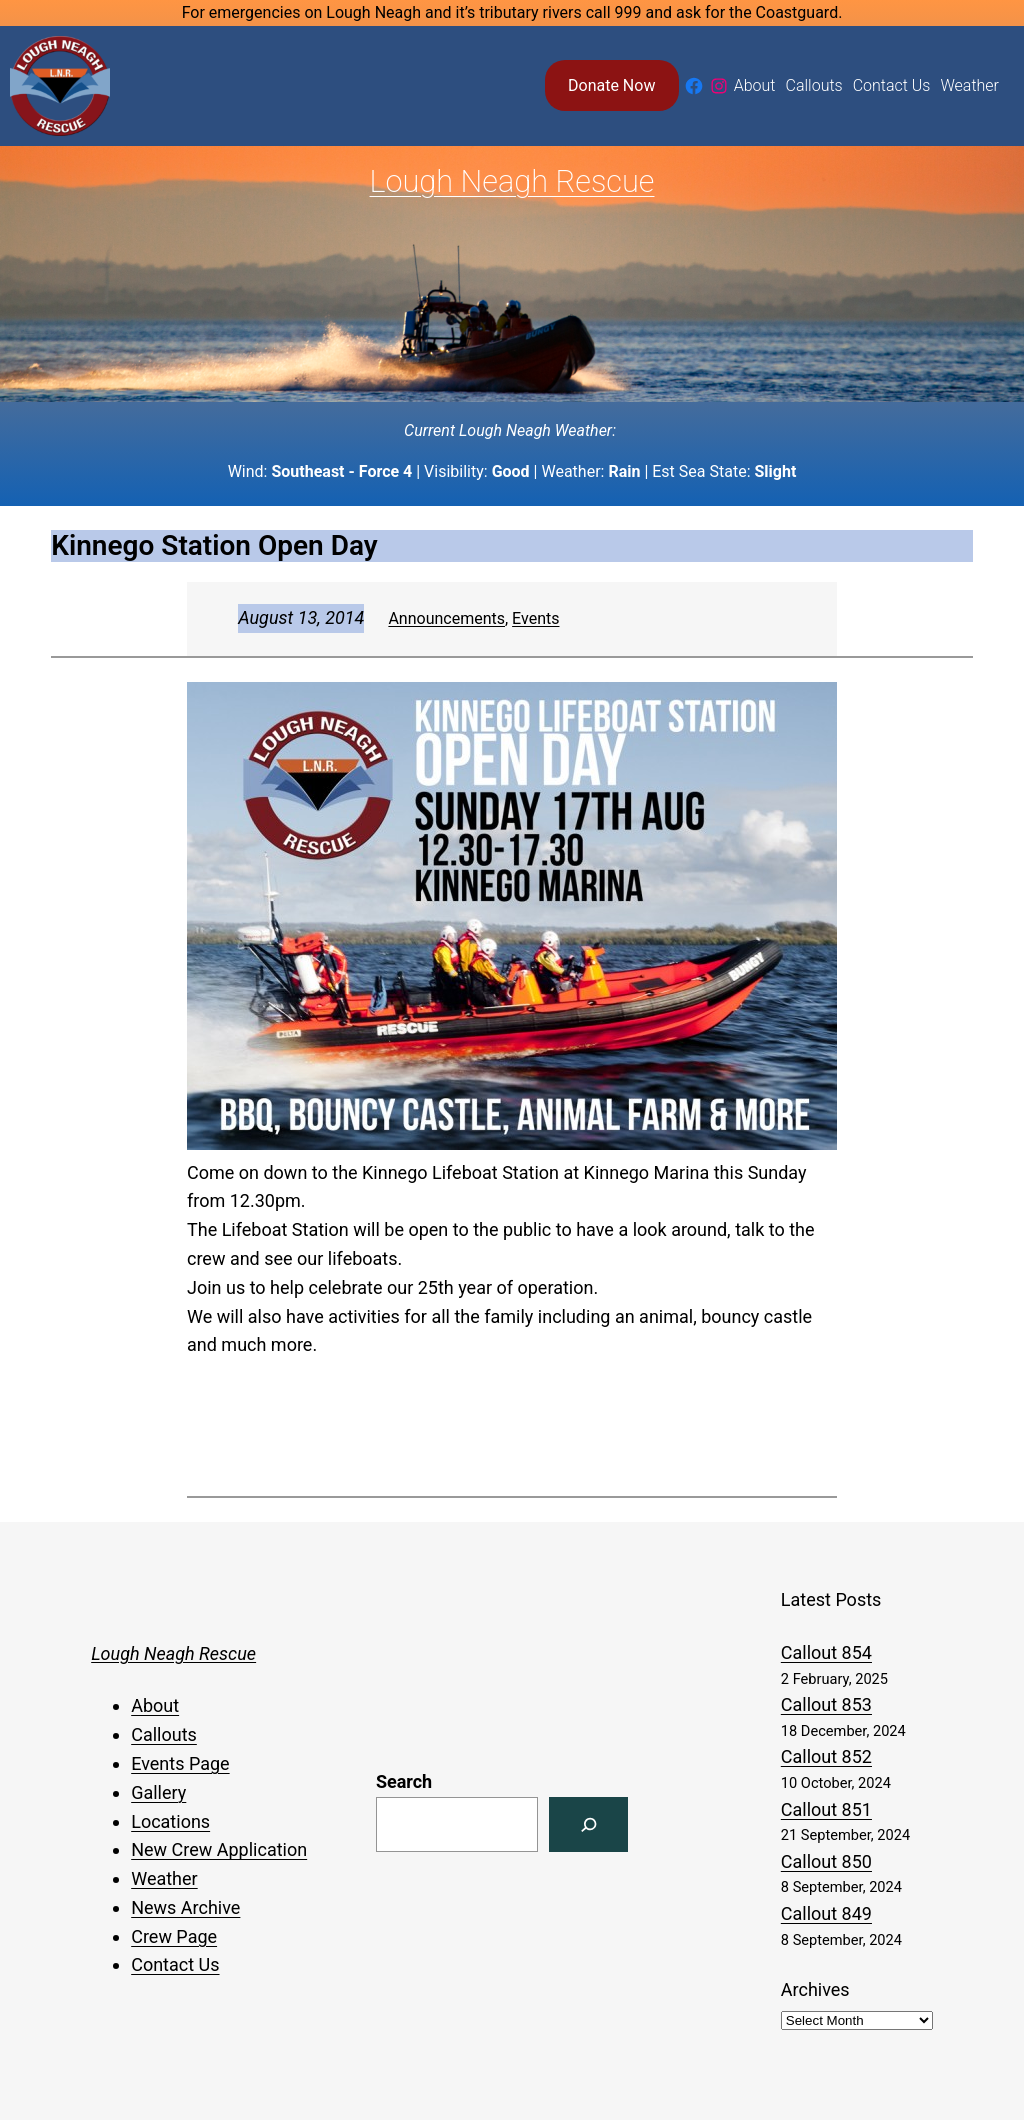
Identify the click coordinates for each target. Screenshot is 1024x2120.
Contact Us (175, 1964)
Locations (170, 1821)
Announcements (446, 618)
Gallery (158, 1792)
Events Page (180, 1763)
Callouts (164, 1734)
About (155, 1705)
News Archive (185, 1907)
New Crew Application (219, 1849)
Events (535, 618)
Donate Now (611, 85)
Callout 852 (826, 1756)
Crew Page (174, 1936)
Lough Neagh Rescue (512, 181)
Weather (164, 1878)
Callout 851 (826, 1809)
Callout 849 (826, 1913)
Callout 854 (826, 1652)
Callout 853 (826, 1704)
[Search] (588, 1824)
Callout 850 (826, 1861)
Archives (815, 1989)
